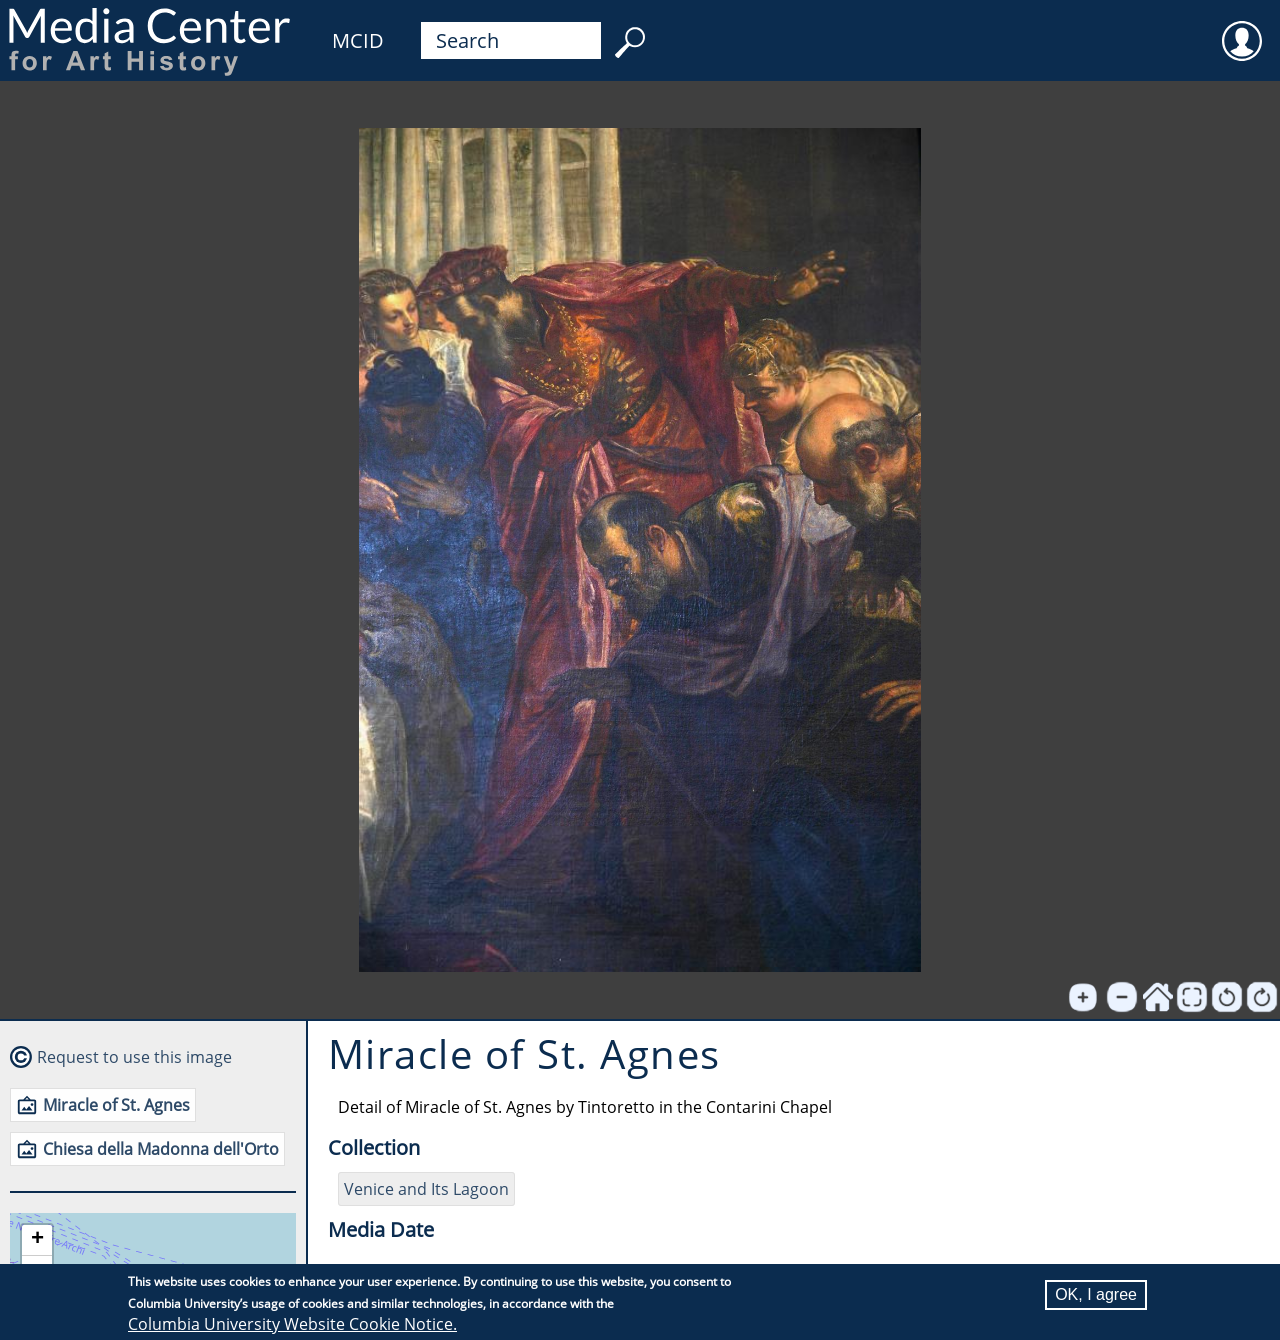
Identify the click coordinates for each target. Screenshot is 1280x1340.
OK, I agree (1096, 1294)
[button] (37, 1240)
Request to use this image (134, 1057)
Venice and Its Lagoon (426, 1189)
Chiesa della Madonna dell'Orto (161, 1149)
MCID (358, 40)
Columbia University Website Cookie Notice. (292, 1324)
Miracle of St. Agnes (116, 1105)
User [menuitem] (1242, 28)
